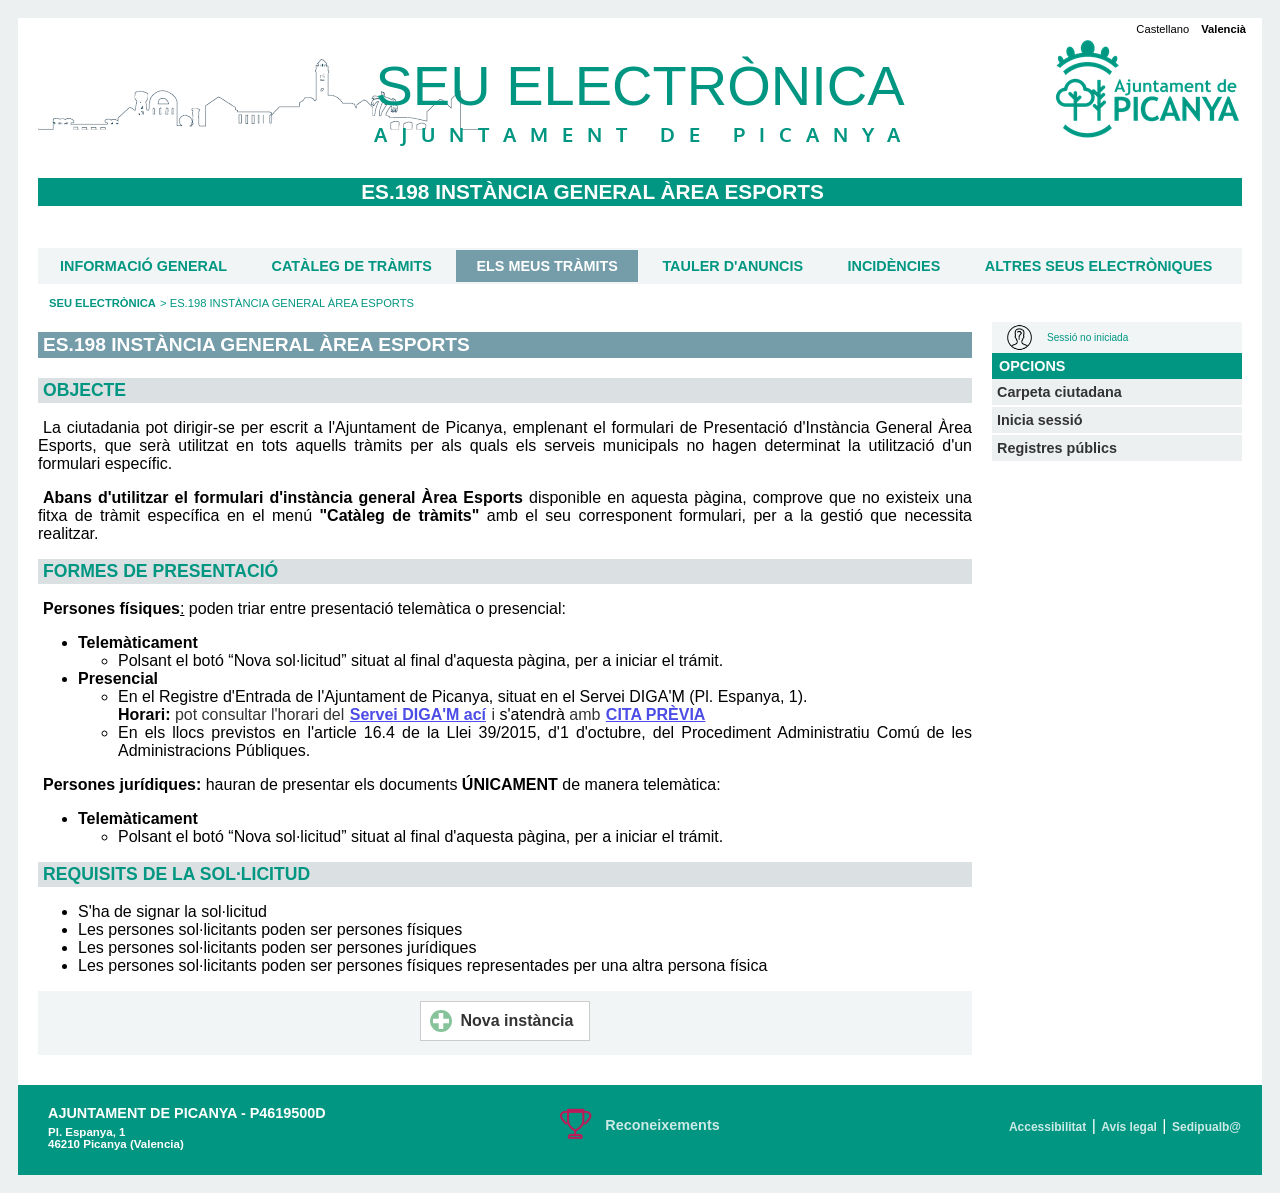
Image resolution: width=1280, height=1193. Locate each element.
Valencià (1223, 29)
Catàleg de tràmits (352, 266)
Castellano (1162, 29)
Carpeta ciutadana (1059, 392)
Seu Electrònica (102, 303)
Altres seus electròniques (1099, 266)
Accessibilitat (1047, 1127)
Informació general (143, 266)
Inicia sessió (1040, 420)
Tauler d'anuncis (732, 266)
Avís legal (1129, 1127)
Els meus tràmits (547, 266)
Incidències (894, 266)
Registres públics (1057, 448)
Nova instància (502, 1021)
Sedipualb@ (1206, 1127)
